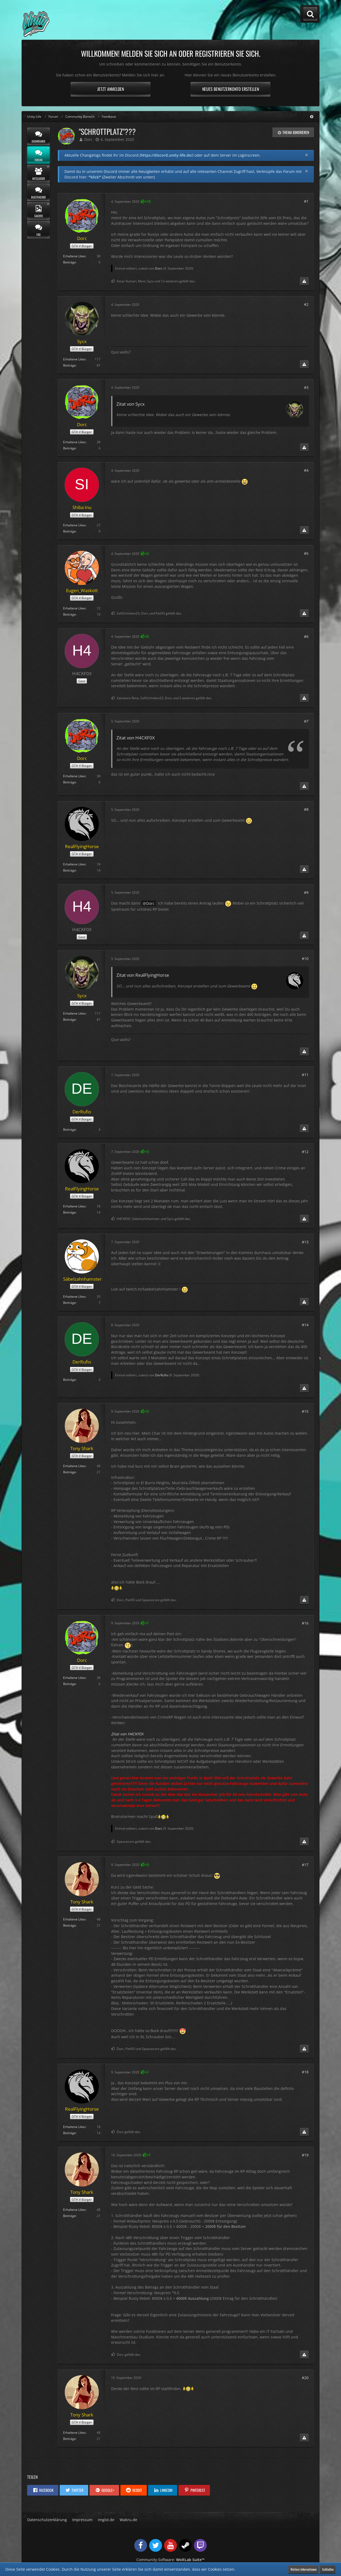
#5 (306, 553)
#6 (306, 636)
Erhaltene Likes (74, 256)
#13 (305, 1241)
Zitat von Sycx (130, 404)
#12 (305, 1151)
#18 (305, 2071)
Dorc (88, 139)
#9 (306, 892)
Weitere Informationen (303, 2569)
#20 (305, 2377)
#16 (305, 1623)
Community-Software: (170, 2559)
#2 (306, 304)
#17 (305, 1864)
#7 (306, 721)
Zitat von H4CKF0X (135, 738)
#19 (305, 2155)
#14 (305, 1324)
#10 (305, 958)
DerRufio (161, 1375)
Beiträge (69, 262)
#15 (305, 1411)
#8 (306, 809)
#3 (306, 387)
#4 (306, 470)
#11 (305, 1074)
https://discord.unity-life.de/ (166, 155)
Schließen (328, 2569)
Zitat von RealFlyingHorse (142, 975)
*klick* (94, 177)
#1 (306, 201)
